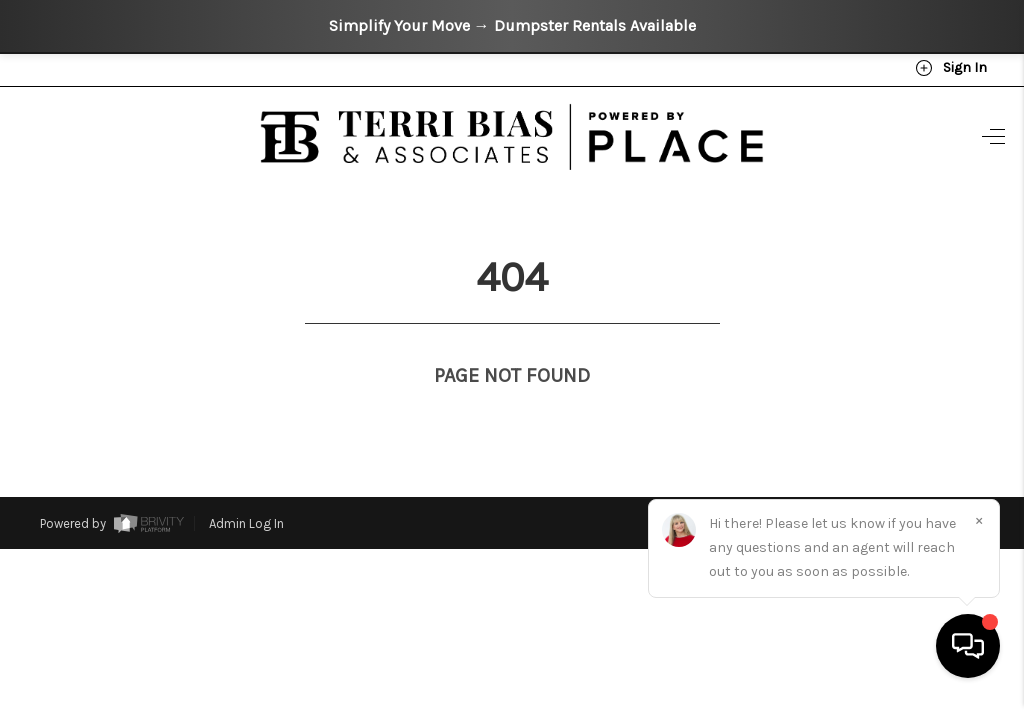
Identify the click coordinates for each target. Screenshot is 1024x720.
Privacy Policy (717, 483)
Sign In (951, 68)
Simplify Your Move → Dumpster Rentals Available (512, 25)
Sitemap (959, 483)
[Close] (979, 539)
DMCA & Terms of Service (855, 483)
